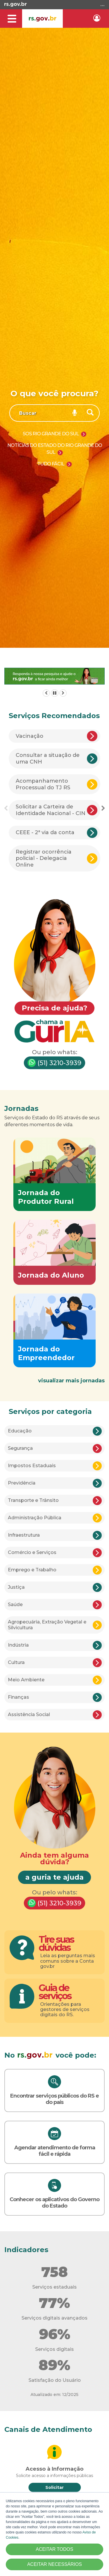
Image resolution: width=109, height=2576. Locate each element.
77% (54, 2303)
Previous (5, 808)
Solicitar (54, 2487)
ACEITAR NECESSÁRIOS (54, 2564)
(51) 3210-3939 (54, 1063)
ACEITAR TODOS (54, 2549)
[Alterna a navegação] (12, 18)
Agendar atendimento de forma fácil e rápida (54, 2150)
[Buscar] (90, 413)
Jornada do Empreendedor (46, 1353)
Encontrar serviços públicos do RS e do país (54, 2099)
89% (54, 2365)
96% (54, 2334)
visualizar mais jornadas (71, 1380)
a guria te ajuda (54, 1877)
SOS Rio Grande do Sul (51, 433)
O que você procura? (54, 393)
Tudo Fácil (51, 464)
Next (103, 808)
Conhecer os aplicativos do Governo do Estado (54, 2202)
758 (54, 2272)
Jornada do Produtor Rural (46, 1197)
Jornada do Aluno (51, 1275)
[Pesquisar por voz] (75, 413)
